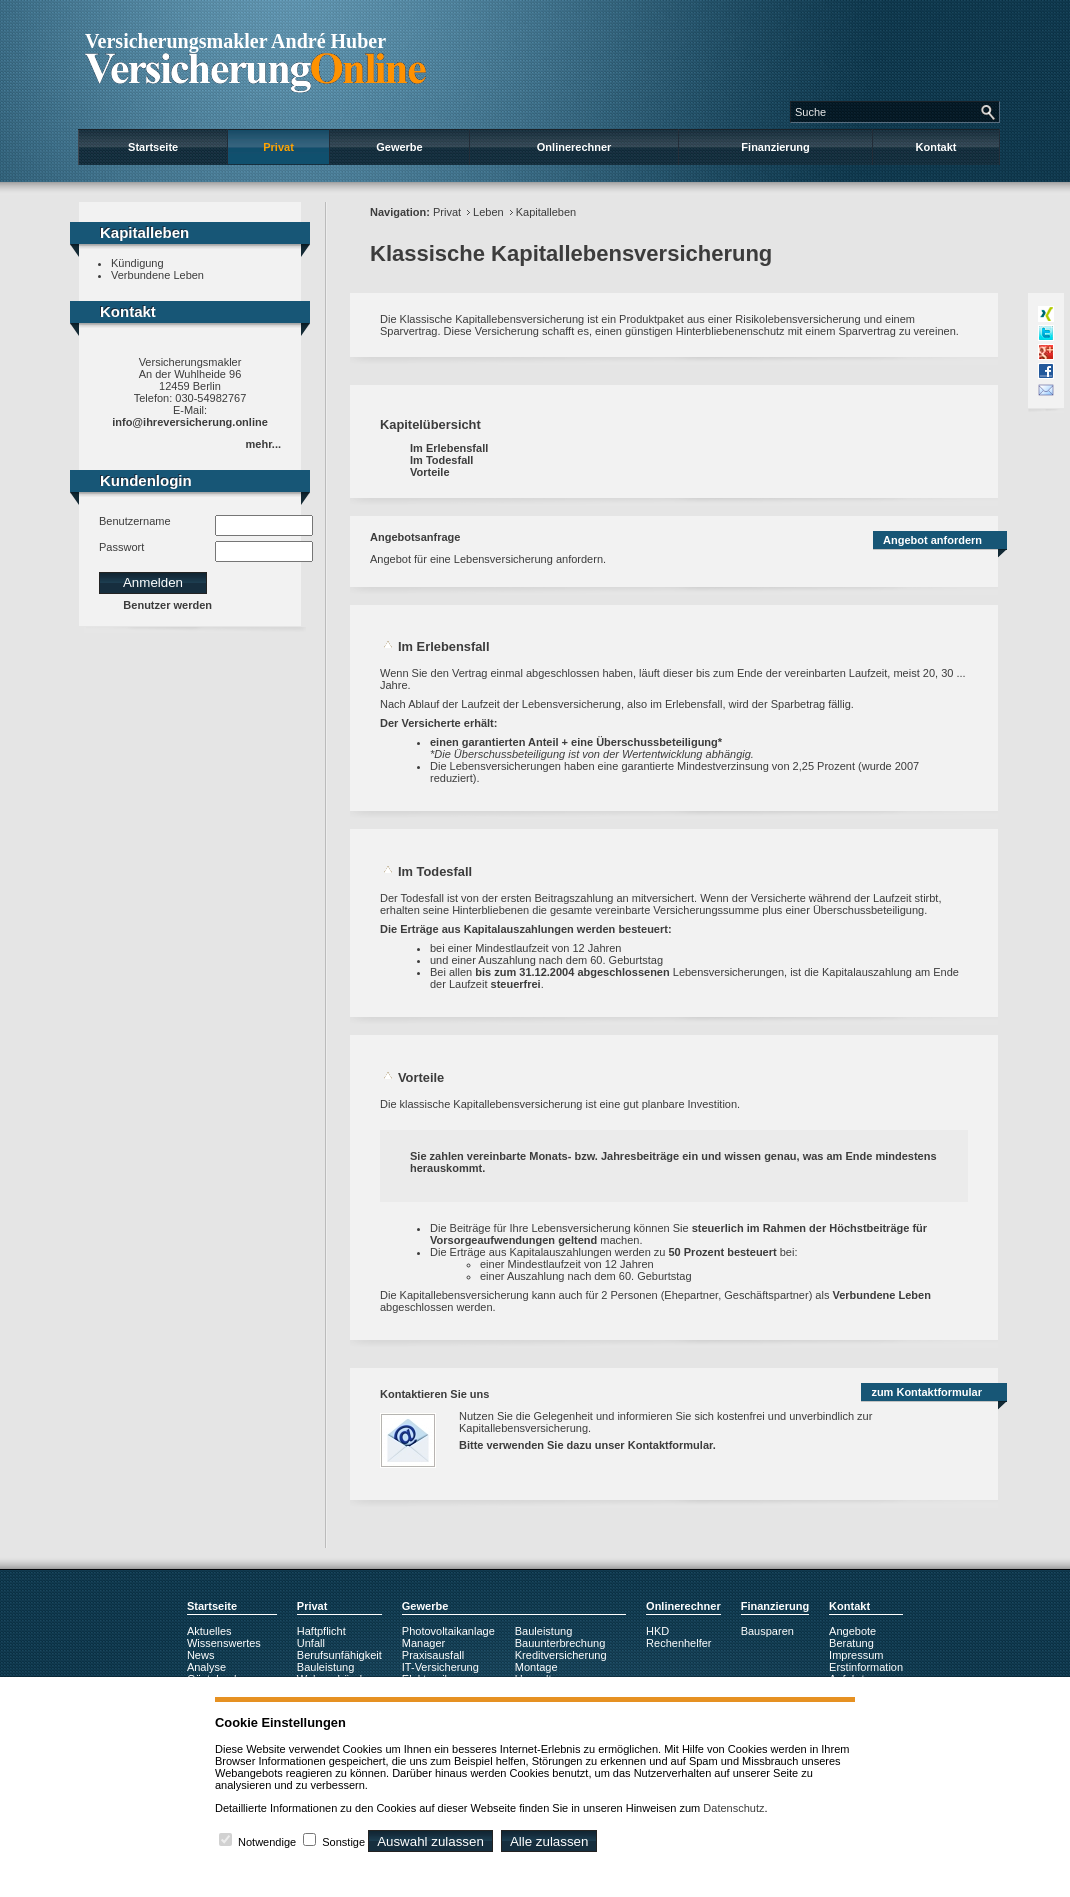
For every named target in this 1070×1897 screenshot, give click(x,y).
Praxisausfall (433, 1655)
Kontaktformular (670, 1445)
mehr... (263, 444)
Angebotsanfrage (415, 537)
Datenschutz (733, 1808)
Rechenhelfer (678, 1643)
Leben (488, 212)
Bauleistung (326, 1667)
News (201, 1655)
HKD (657, 1631)
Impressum (856, 1655)
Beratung (851, 1643)
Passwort (121, 547)
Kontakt (936, 147)
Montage (536, 1667)
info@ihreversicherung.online (190, 422)
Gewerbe (399, 147)
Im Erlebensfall (449, 448)
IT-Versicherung (440, 1667)
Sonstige (343, 1842)
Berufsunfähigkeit (339, 1655)
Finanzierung (775, 147)
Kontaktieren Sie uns (434, 1394)
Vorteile (430, 472)
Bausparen (767, 1631)
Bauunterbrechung (560, 1643)
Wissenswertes (224, 1643)
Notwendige (267, 1842)
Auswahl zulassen (430, 1841)
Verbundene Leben (157, 275)
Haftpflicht (321, 1631)
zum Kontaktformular (926, 1392)
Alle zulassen (549, 1841)
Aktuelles (209, 1631)
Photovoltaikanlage (448, 1631)
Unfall (311, 1643)
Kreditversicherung (561, 1655)
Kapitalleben (546, 212)
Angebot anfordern (932, 540)
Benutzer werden (167, 605)
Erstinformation (866, 1667)
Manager (423, 1643)
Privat (278, 147)
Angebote (852, 1631)
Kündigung (137, 263)
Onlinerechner (574, 147)
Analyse (206, 1667)
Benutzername (135, 521)
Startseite (153, 147)
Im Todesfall (441, 460)
